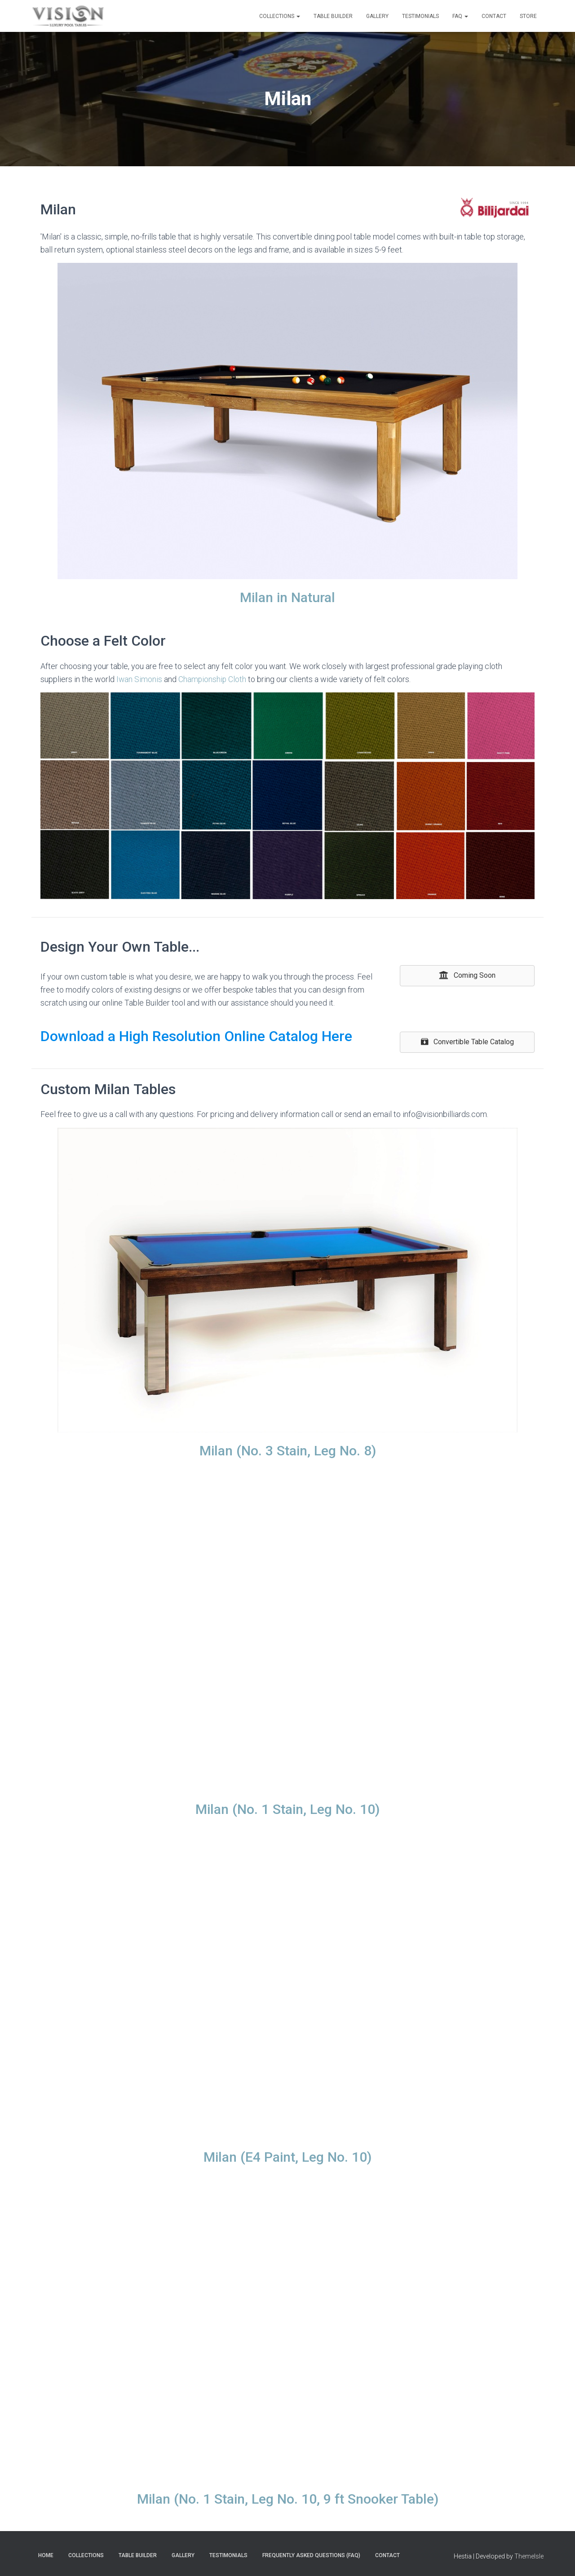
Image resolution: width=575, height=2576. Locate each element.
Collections (279, 16)
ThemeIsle (529, 2555)
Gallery (377, 16)
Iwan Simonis (139, 679)
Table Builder (333, 16)
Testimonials (420, 16)
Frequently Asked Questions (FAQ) (311, 2555)
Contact (494, 16)
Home (45, 2555)
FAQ (460, 16)
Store (528, 16)
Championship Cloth (213, 679)
